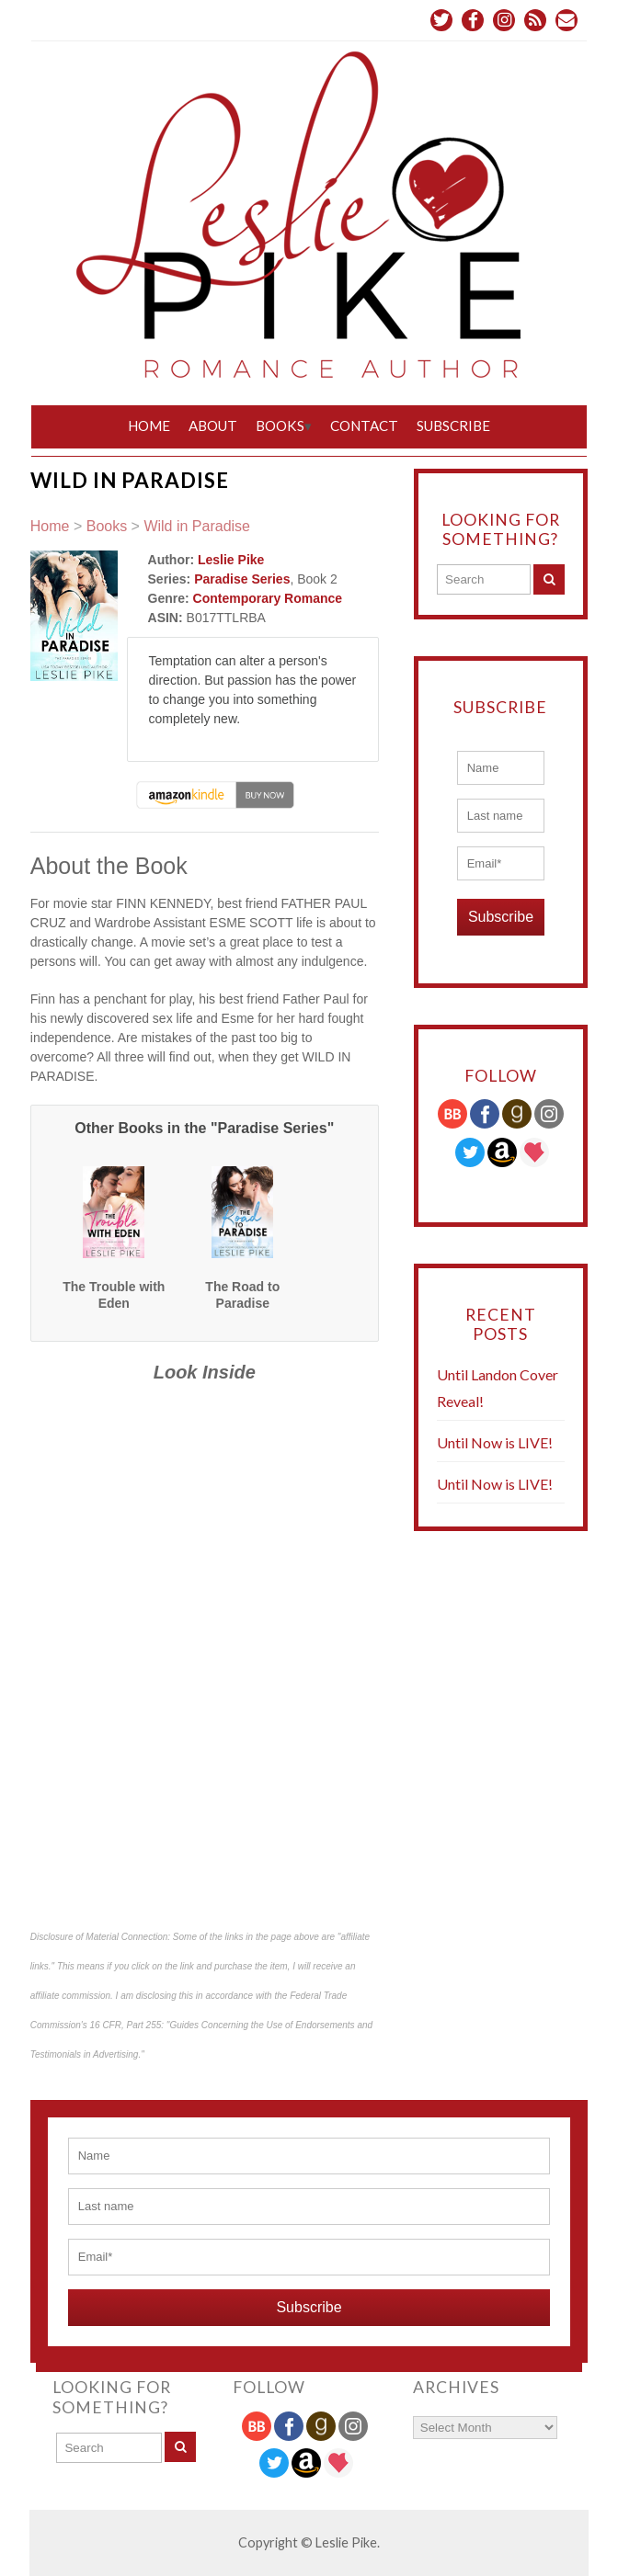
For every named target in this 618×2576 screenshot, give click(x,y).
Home (149, 425)
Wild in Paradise (196, 526)
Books (280, 425)
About (213, 425)
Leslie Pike (231, 559)
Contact (364, 425)
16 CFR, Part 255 (125, 2025)
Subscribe (453, 425)
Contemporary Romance (268, 598)
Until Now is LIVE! (495, 1442)
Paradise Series (242, 579)
